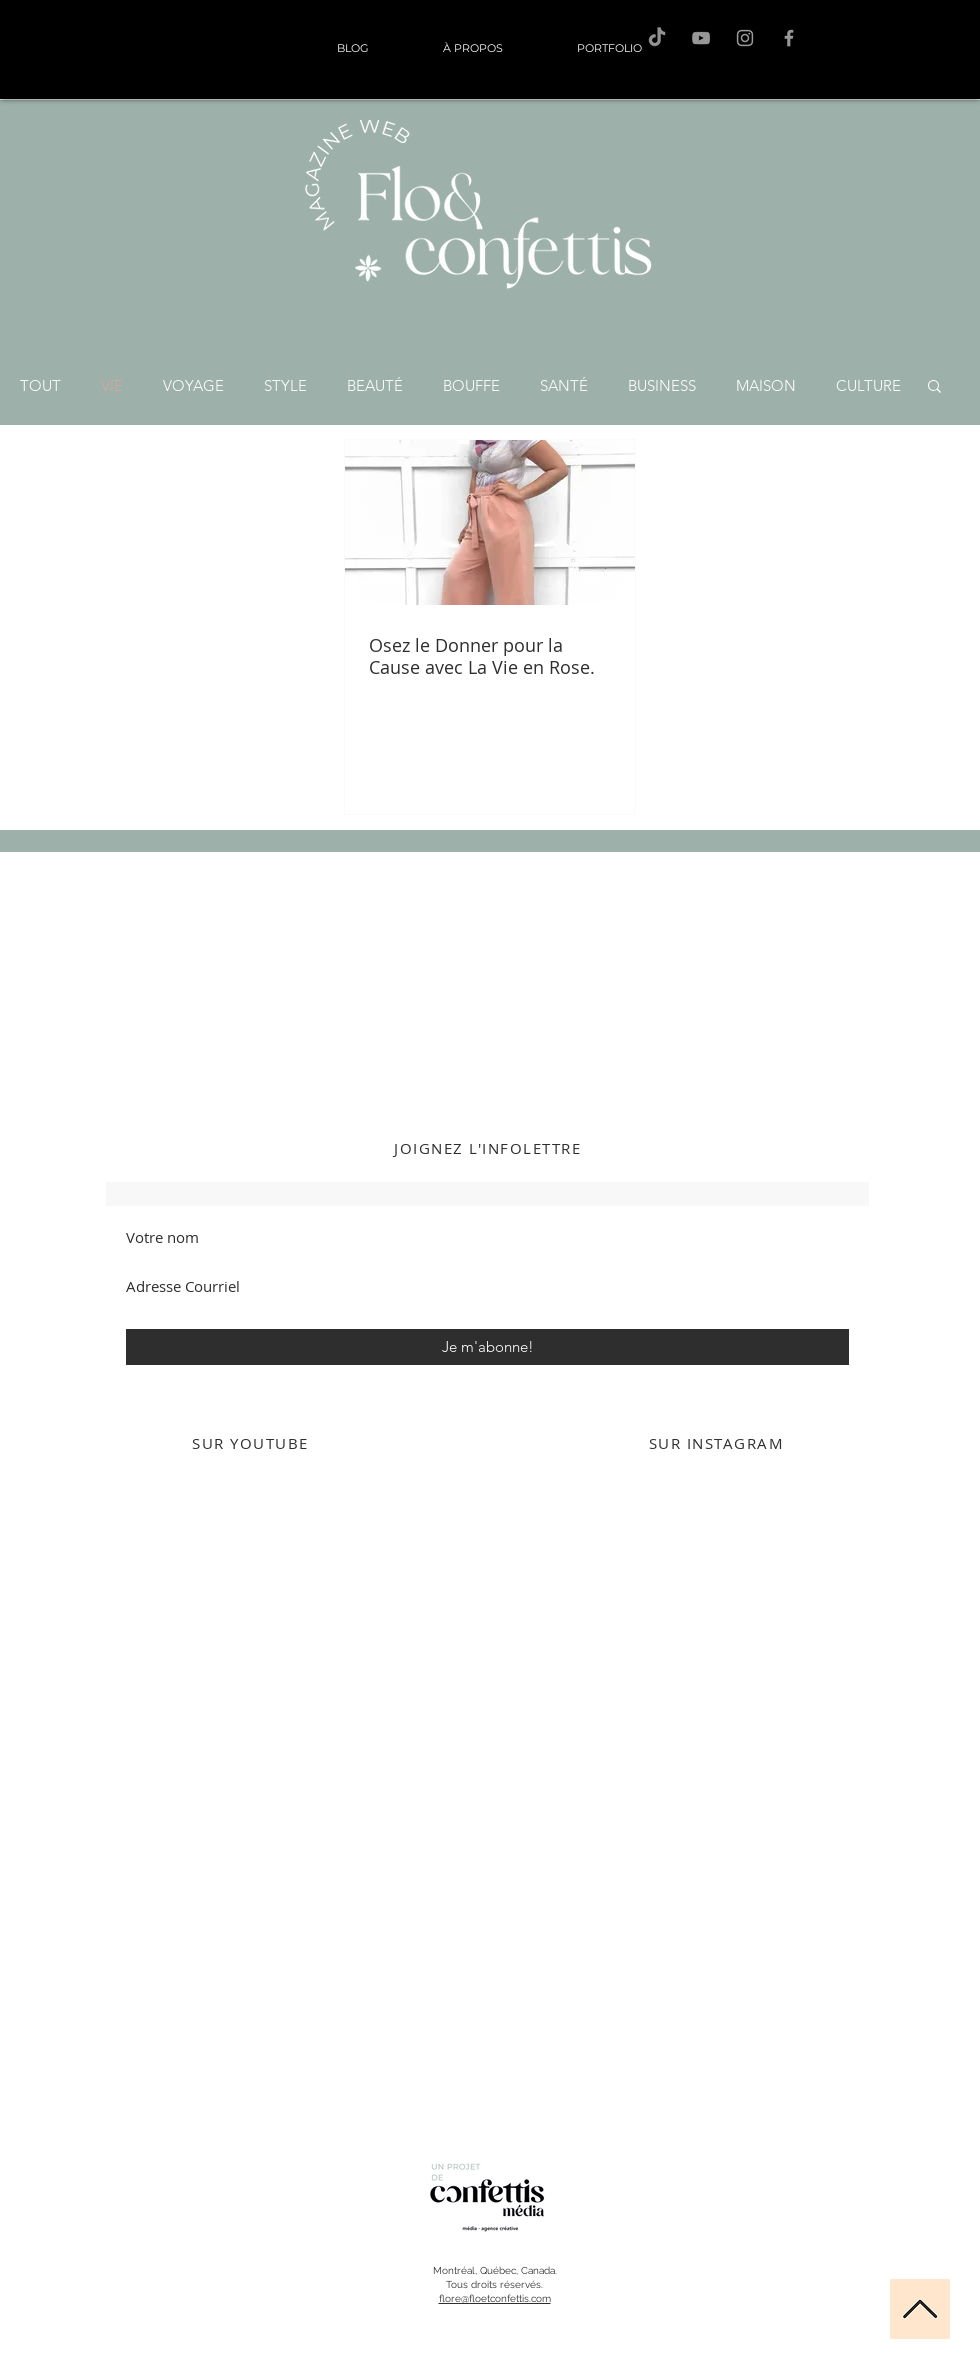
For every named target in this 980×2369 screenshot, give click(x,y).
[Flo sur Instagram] (745, 38)
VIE (112, 385)
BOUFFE (471, 385)
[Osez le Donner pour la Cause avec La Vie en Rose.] (490, 522)
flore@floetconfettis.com (495, 2298)
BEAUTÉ (375, 385)
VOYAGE (193, 385)
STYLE (285, 385)
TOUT (40, 385)
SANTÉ (564, 385)
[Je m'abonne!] (487, 1347)
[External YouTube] (250, 1669)
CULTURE (868, 385)
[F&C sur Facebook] (789, 38)
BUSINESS (662, 385)
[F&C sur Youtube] (701, 38)
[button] (934, 387)
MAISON (766, 385)
